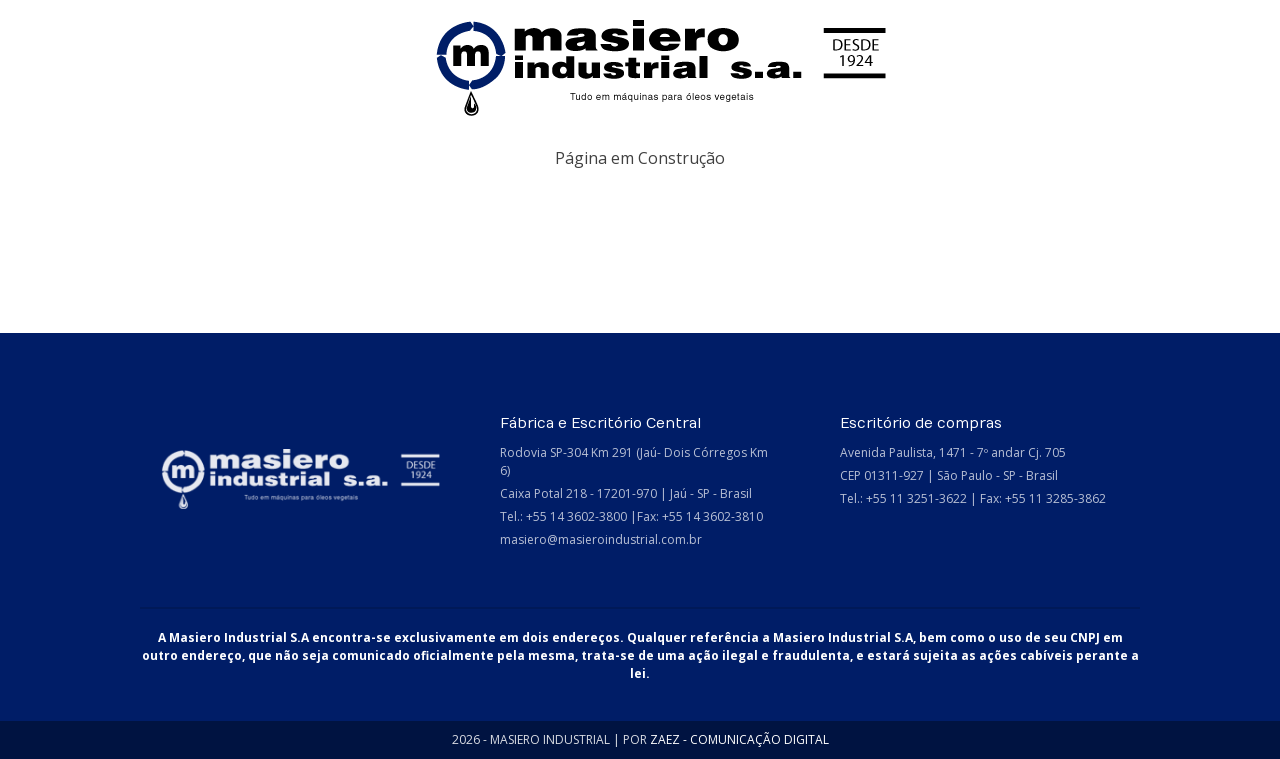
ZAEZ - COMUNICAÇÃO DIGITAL (739, 739)
